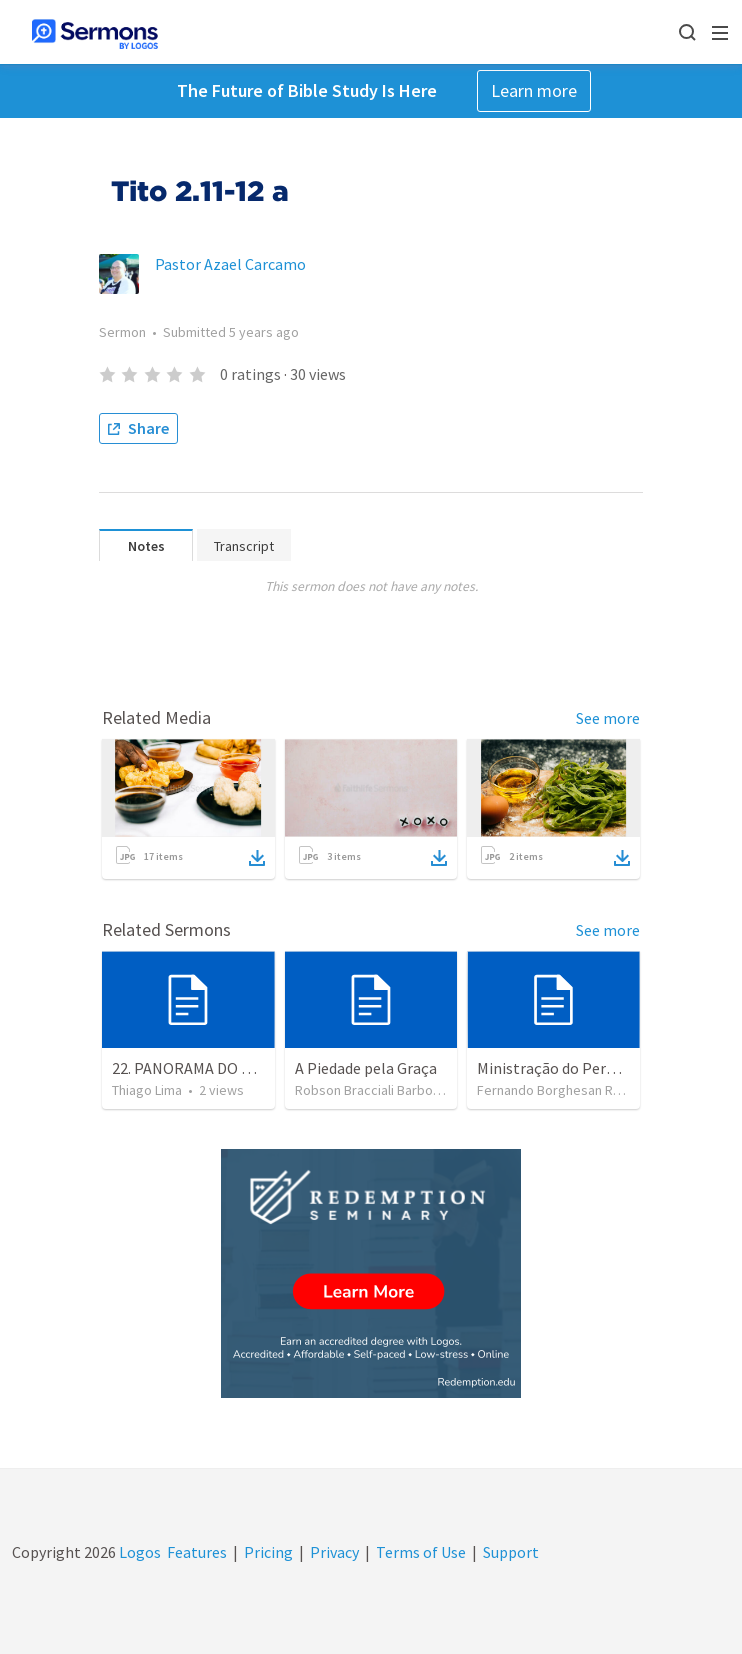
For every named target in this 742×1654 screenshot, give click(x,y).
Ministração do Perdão (554, 1068)
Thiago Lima (147, 1090)
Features (197, 1552)
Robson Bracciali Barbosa (371, 1090)
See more (608, 718)
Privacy (334, 1552)
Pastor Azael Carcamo (230, 264)
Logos (138, 1552)
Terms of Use (421, 1552)
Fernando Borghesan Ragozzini (570, 1090)
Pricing (268, 1552)
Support (511, 1552)
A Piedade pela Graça (366, 1068)
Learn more (534, 90)
